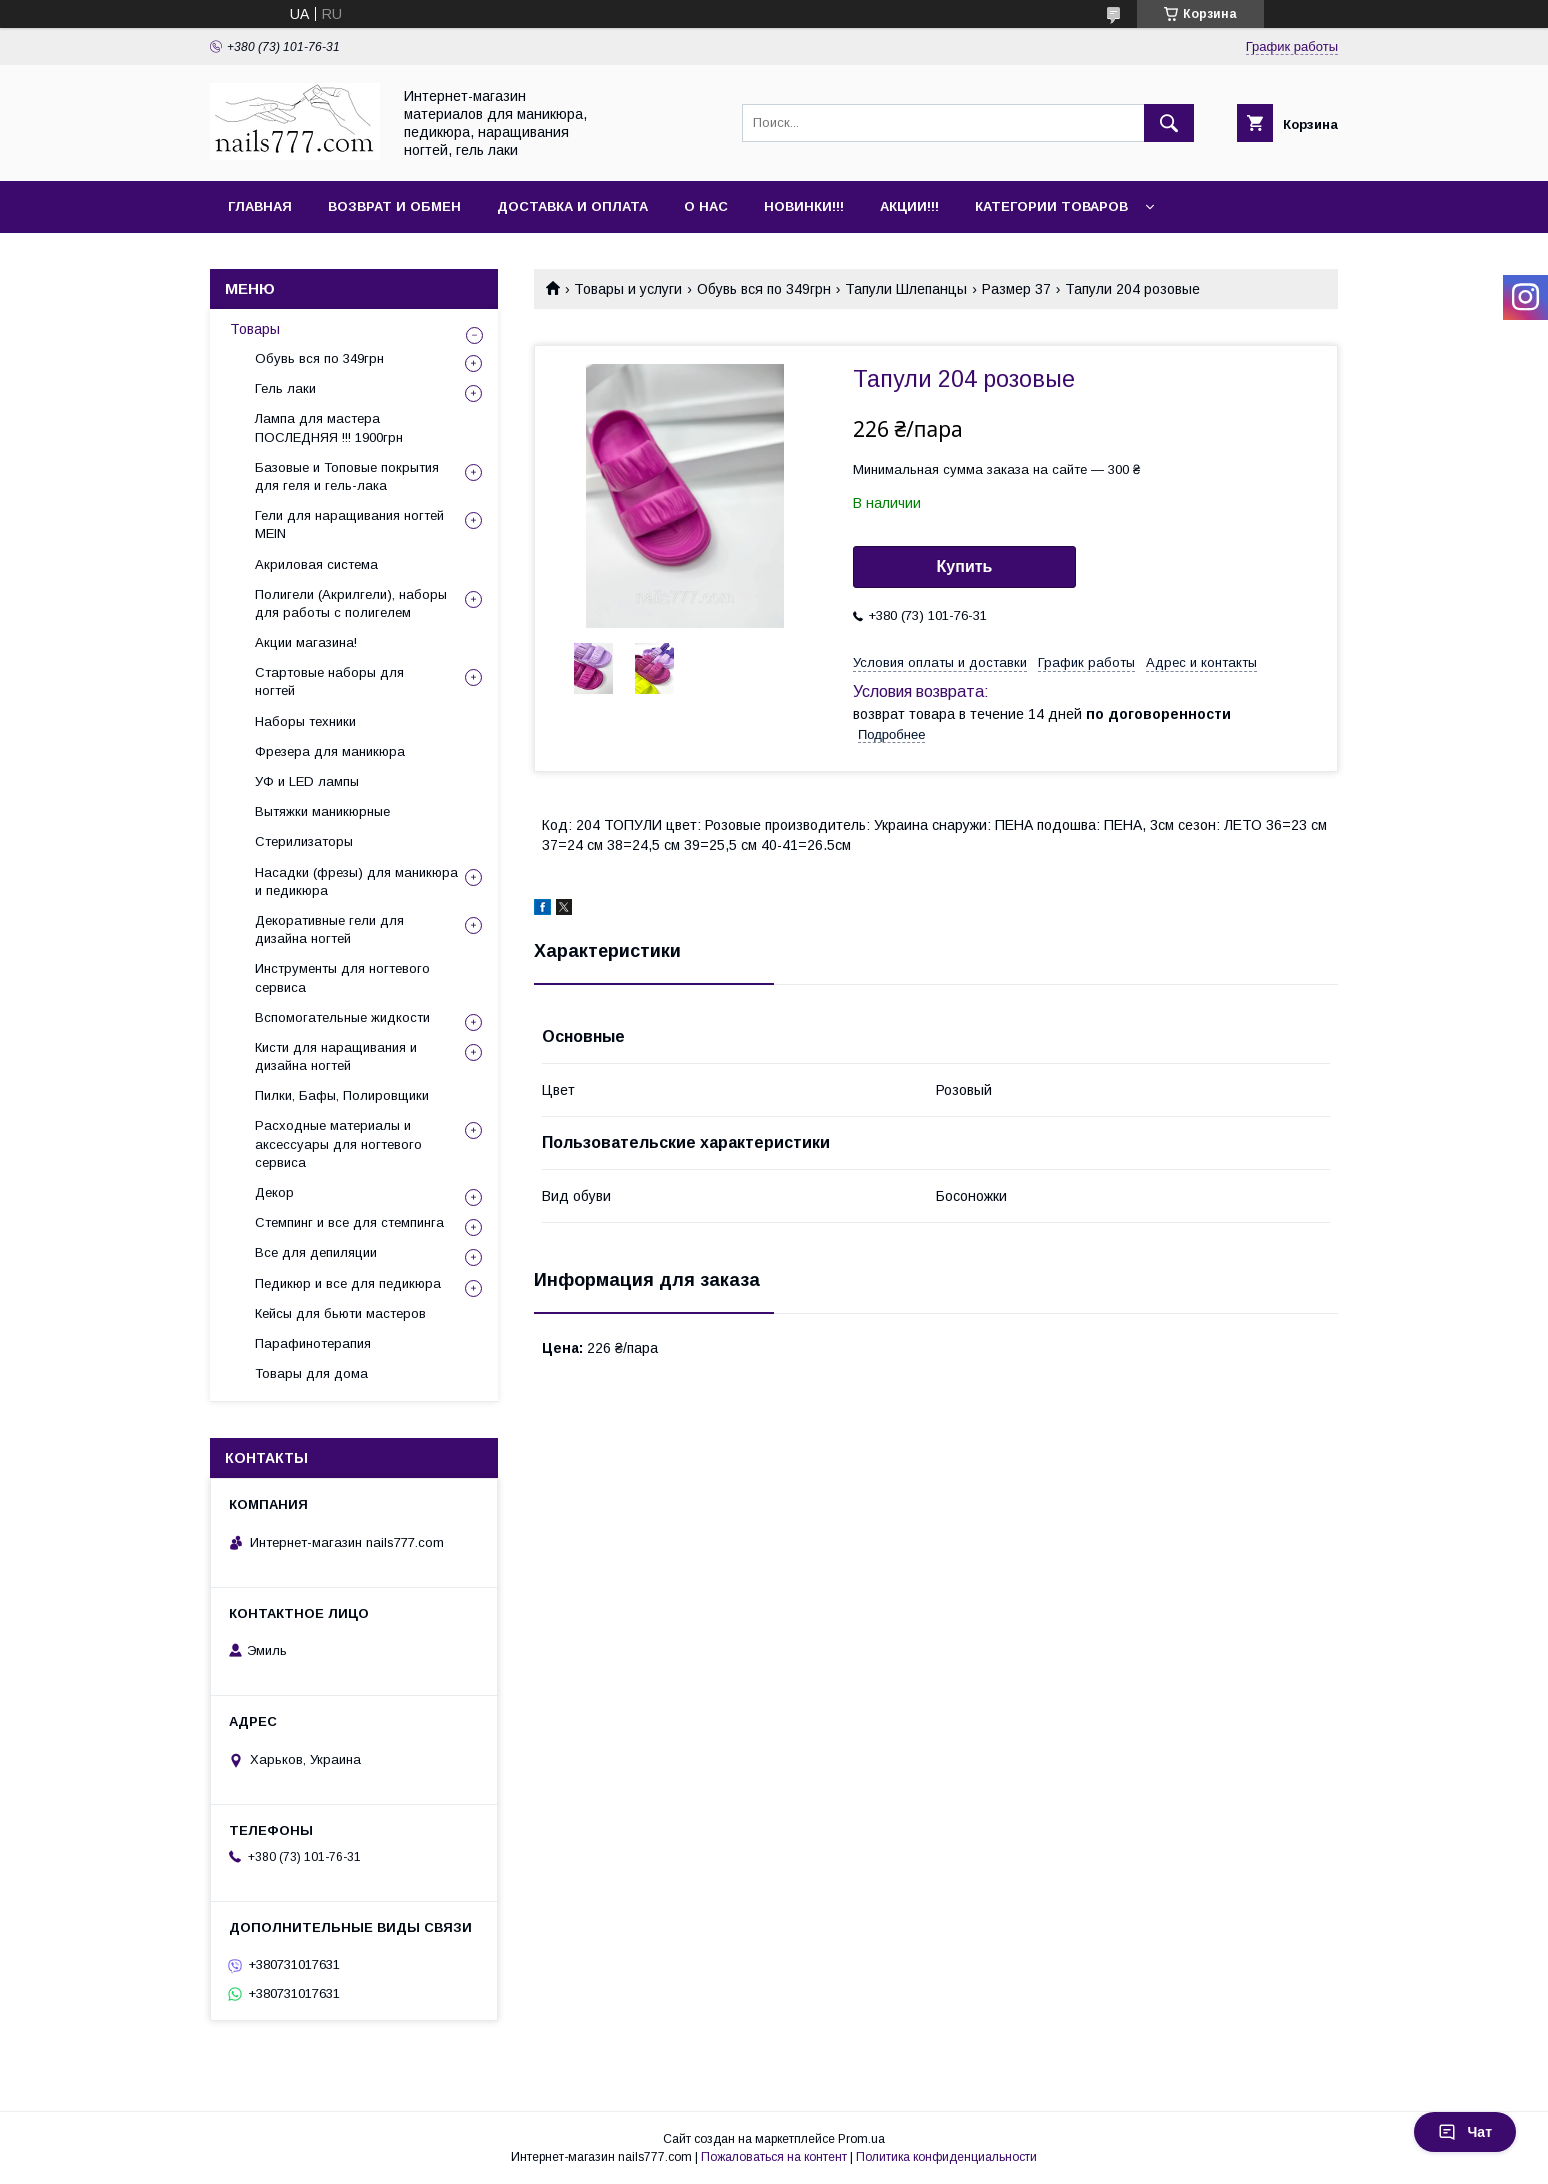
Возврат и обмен (394, 206)
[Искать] (1169, 123)
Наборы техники (305, 721)
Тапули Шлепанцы (906, 289)
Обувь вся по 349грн (764, 289)
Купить (965, 566)
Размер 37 (1016, 289)
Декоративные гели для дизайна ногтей (329, 929)
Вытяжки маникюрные (322, 811)
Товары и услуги (628, 289)
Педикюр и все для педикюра (348, 1283)
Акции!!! (909, 206)
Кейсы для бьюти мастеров (340, 1313)
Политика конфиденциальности (946, 2157)
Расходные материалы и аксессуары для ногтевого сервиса (338, 1143)
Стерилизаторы (304, 841)
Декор (274, 1192)
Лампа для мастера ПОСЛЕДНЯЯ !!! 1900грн (329, 427)
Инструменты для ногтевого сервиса (342, 977)
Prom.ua (861, 2139)
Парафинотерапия (313, 1343)
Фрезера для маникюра (330, 751)
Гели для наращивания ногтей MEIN (349, 524)
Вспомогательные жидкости (342, 1017)
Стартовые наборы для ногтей (329, 681)
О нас (706, 206)
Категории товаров (1051, 206)
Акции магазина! (306, 642)
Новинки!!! (804, 206)
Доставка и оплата (572, 206)
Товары (255, 329)
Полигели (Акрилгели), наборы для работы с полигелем (351, 603)
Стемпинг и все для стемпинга (349, 1222)
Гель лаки (285, 388)
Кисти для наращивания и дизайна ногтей (336, 1056)
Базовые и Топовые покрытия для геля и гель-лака (347, 476)
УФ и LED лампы (307, 781)
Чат (1465, 2132)
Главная (260, 206)
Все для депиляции (316, 1252)
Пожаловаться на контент (774, 2157)
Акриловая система (316, 564)
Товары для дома (311, 1373)
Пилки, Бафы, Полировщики (342, 1095)
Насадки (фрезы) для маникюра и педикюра (356, 881)
